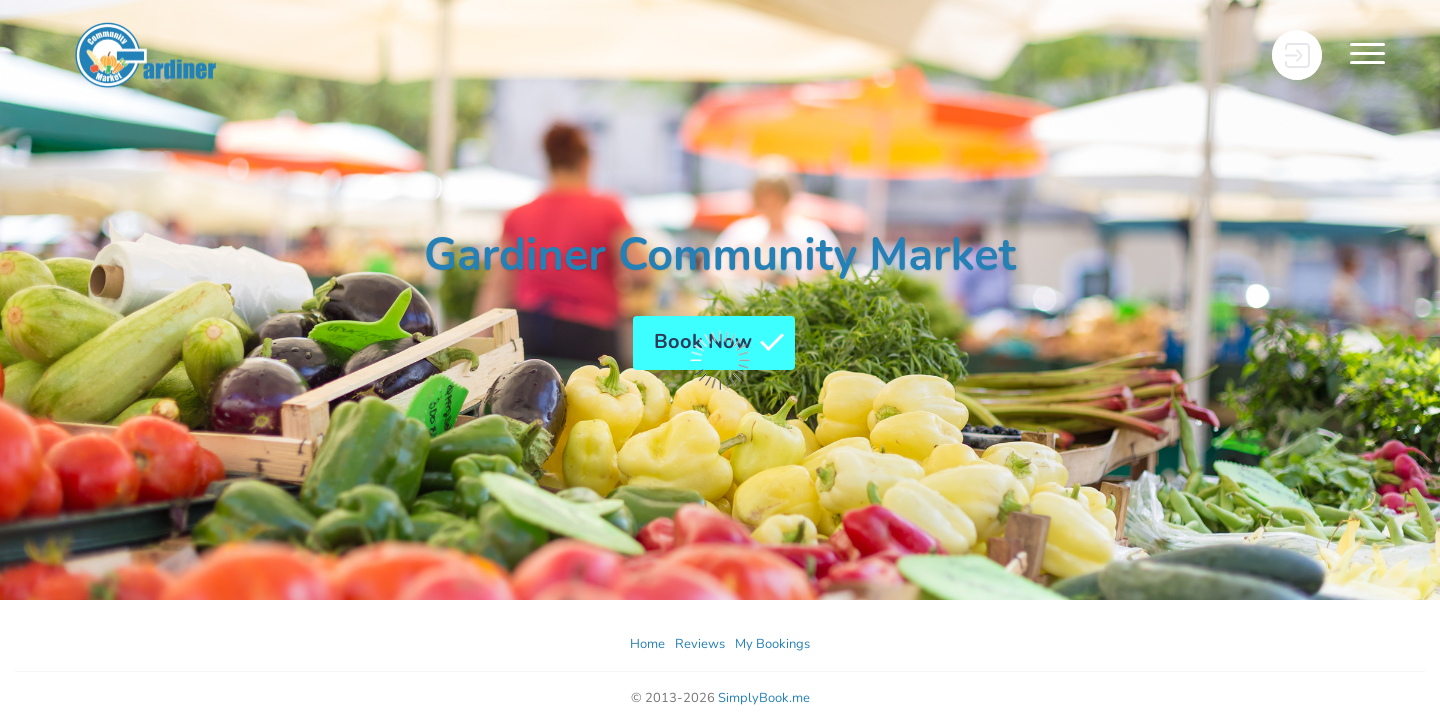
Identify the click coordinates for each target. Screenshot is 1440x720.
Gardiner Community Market (720, 255)
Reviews (700, 644)
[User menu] (1297, 55)
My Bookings (772, 644)
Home (647, 644)
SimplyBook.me (764, 698)
